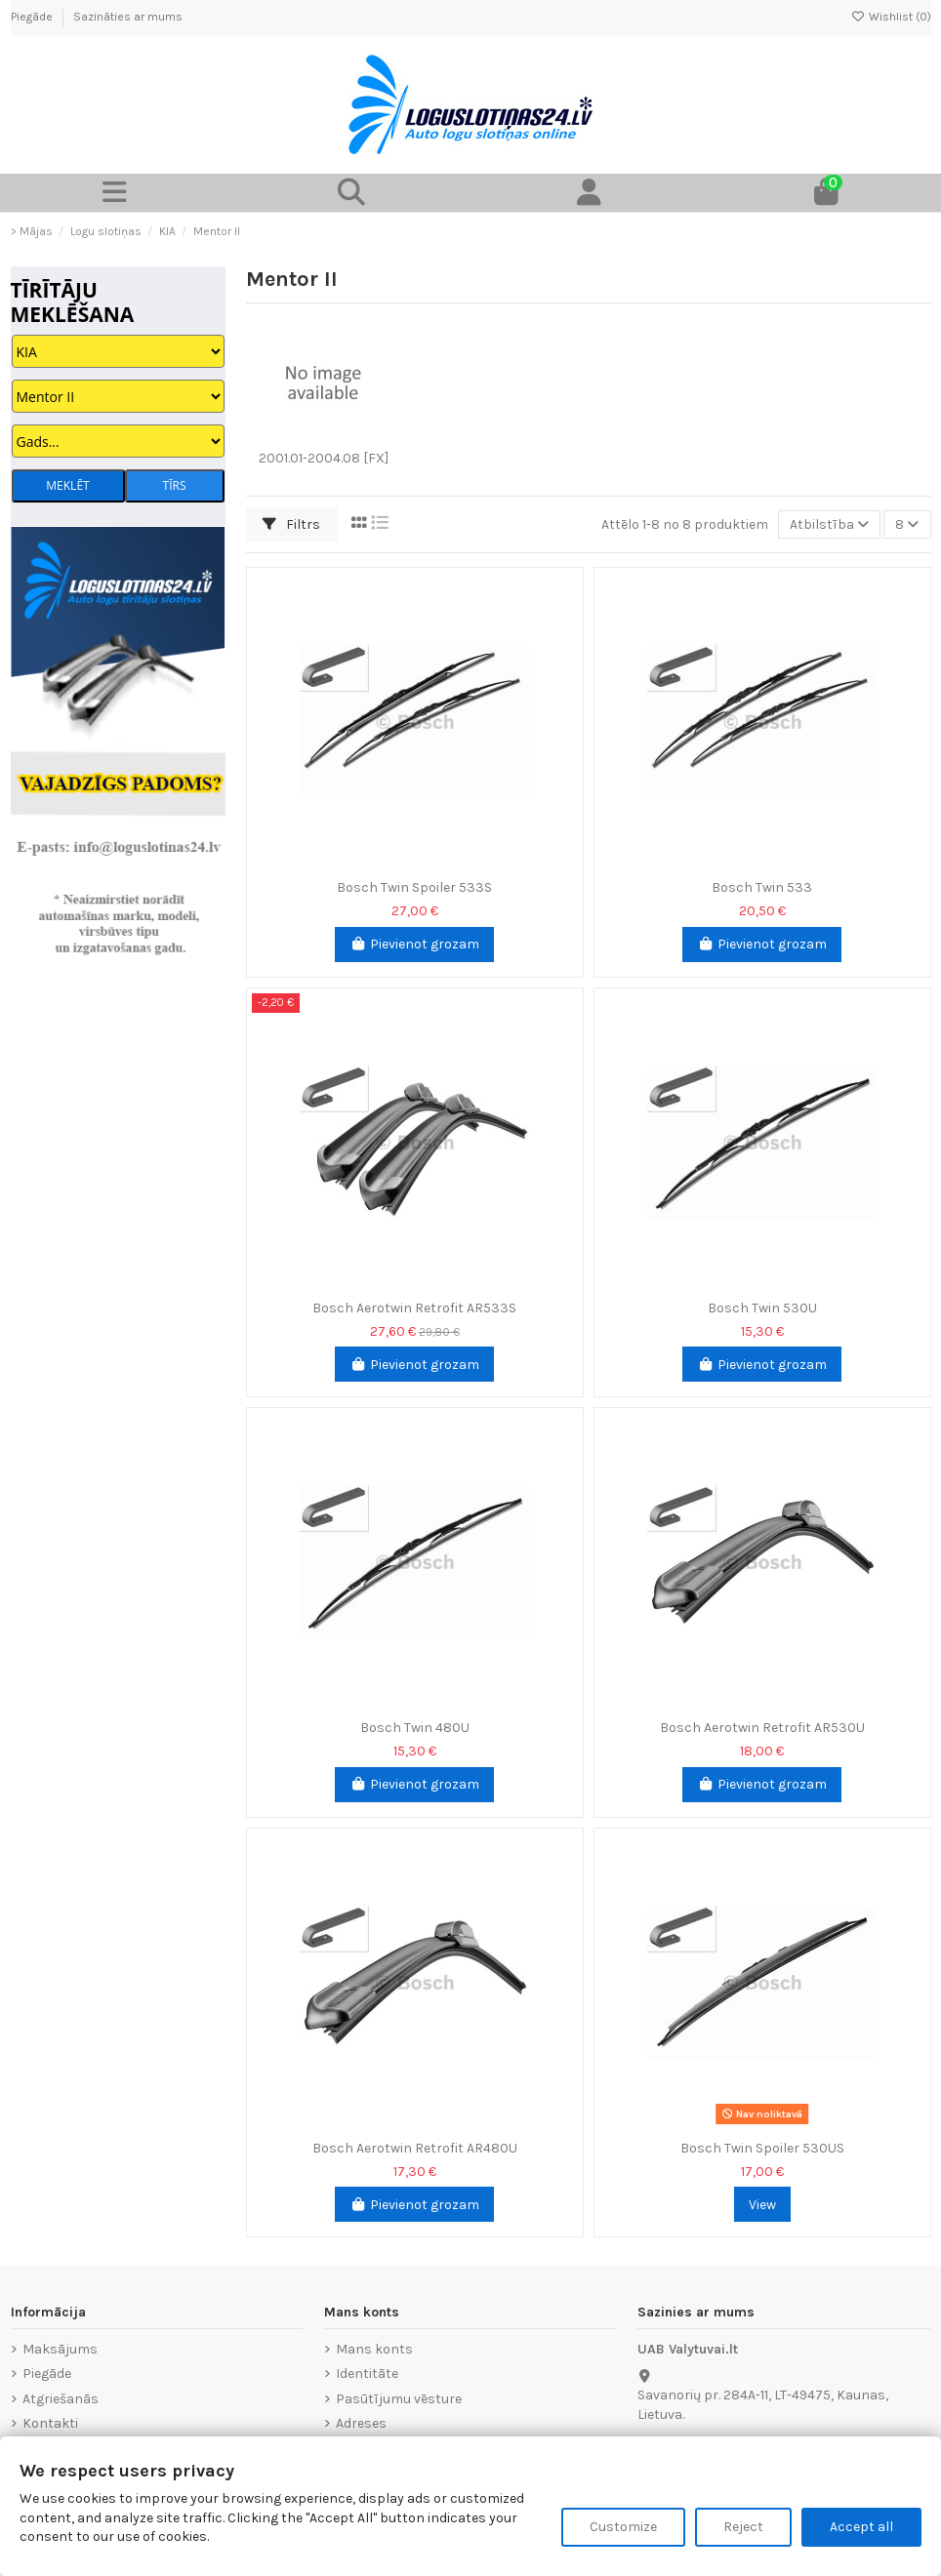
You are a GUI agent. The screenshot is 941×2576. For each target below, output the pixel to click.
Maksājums (60, 2349)
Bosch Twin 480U (415, 1727)
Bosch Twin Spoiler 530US (762, 2148)
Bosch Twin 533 (762, 887)
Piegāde (33, 16)
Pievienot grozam (414, 944)
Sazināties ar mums (128, 16)
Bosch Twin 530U (762, 1308)
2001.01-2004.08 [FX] (324, 458)
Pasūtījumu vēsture (399, 2399)
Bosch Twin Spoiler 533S (414, 887)
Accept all (861, 2526)
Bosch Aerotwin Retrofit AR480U (414, 2148)
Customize (623, 2526)
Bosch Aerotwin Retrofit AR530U (762, 1727)
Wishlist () (891, 16)
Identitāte (367, 2373)
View (762, 2204)
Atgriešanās (60, 2399)
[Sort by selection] (829, 524)
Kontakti (50, 2423)
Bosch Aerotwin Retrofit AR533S (414, 1308)
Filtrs (291, 524)
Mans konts (374, 2349)
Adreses (361, 2423)
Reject (743, 2526)
